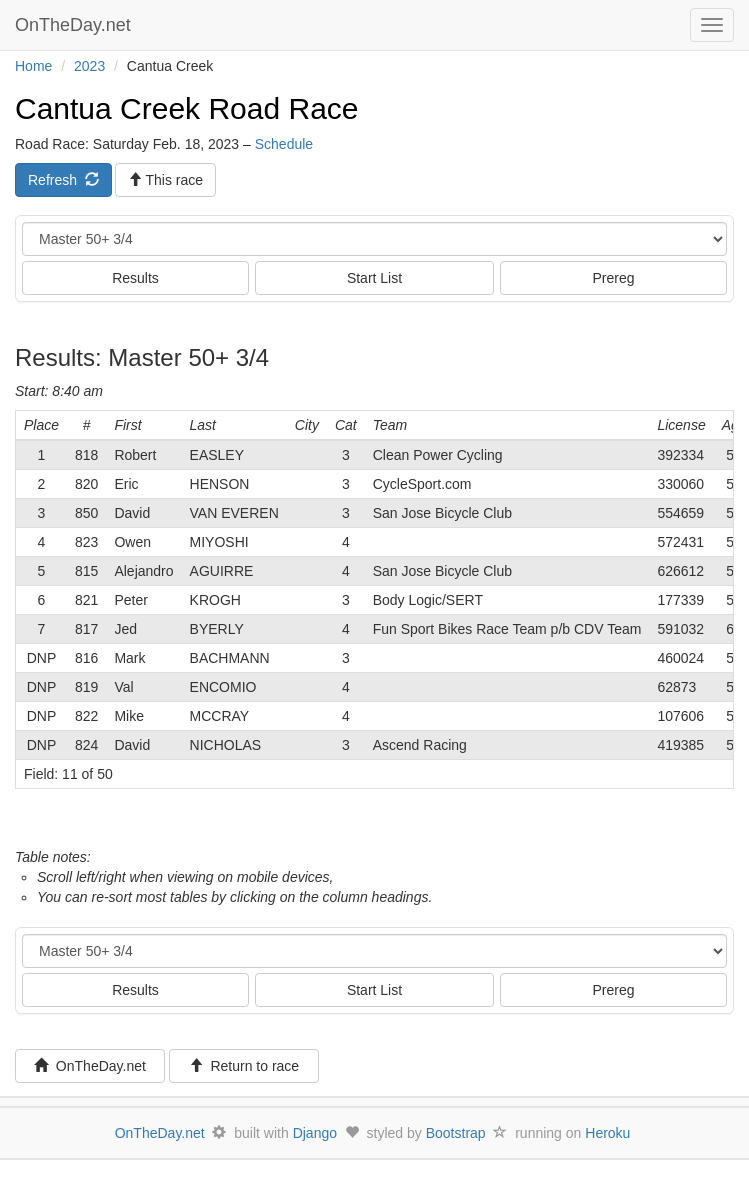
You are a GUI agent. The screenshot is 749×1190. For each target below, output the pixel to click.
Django (315, 1133)
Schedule (284, 144)
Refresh (63, 180)
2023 (89, 66)
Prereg (613, 278)
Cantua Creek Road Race (187, 108)
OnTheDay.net (75, 25)
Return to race (244, 1066)
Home (33, 66)
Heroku (607, 1133)
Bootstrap (456, 1133)
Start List (374, 278)
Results (135, 278)
